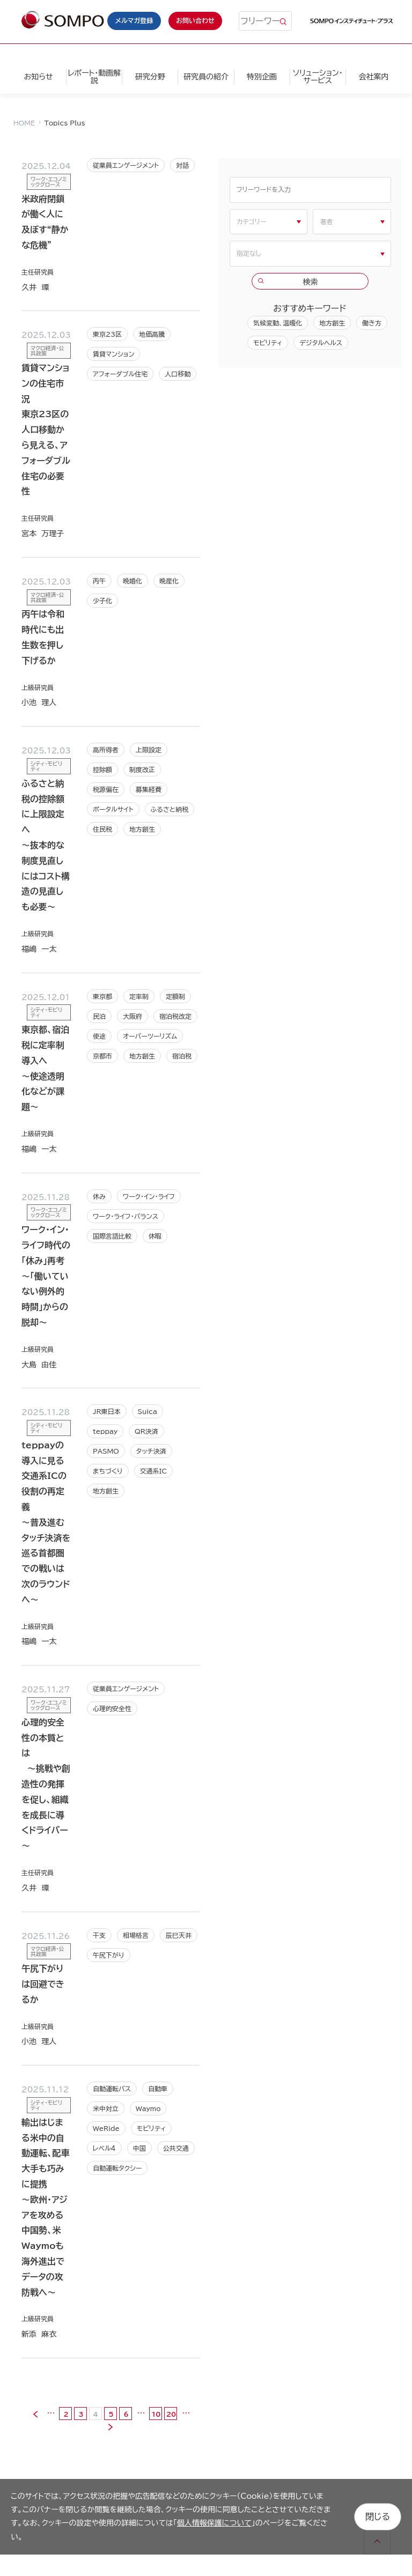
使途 (99, 1036)
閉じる (377, 2516)
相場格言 (136, 1935)
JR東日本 (107, 1411)
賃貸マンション (113, 354)
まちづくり (108, 1471)
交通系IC (153, 1471)
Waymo (148, 2108)
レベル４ (104, 2148)
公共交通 (176, 2148)
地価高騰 (152, 334)
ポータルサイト (113, 809)
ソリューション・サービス (318, 76)
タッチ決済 (151, 1451)
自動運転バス (112, 2088)
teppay (105, 1431)
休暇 (155, 1236)
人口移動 (177, 374)
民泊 (99, 1016)
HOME (24, 123)
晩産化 (169, 581)
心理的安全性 (112, 1708)
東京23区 (107, 334)
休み (99, 1196)
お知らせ (38, 76)
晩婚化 (132, 581)
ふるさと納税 (169, 809)
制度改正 (142, 769)
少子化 (102, 600)
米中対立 (106, 2108)
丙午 (99, 581)
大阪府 (132, 1016)
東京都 (102, 996)
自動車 (157, 2088)
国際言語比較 (112, 1236)
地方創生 (142, 829)
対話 (182, 165)
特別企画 (262, 76)
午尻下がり (108, 1955)
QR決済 (146, 1431)
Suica (147, 1411)
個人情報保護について (214, 2523)
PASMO (106, 1451)
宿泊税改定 (175, 1016)
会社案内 (373, 76)
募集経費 (148, 789)
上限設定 (148, 749)
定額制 (175, 996)
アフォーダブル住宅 (120, 374)
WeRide (106, 2128)
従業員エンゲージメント (126, 165)
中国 (139, 2148)
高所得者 (106, 749)
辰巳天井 (179, 1935)
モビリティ (151, 2128)
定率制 (139, 996)
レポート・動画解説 (94, 76)
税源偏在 (106, 789)
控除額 (102, 769)
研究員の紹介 (206, 76)
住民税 (102, 829)
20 (171, 2414)
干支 (99, 1935)
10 (156, 2414)
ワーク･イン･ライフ (149, 1196)
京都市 (102, 1056)
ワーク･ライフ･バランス (125, 1216)
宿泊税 (182, 1056)
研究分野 (150, 76)
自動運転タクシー (117, 2168)
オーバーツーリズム (150, 1036)
